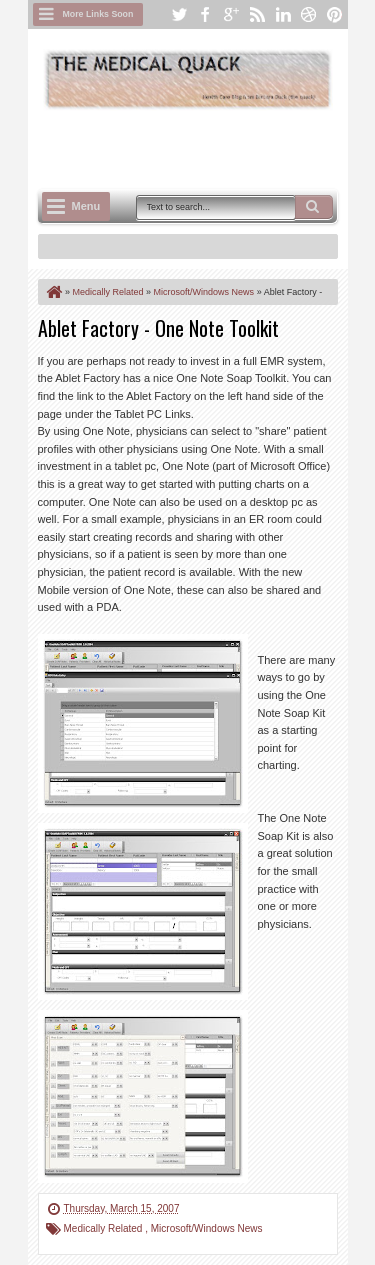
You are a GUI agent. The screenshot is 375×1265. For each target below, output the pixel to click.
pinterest (335, 14)
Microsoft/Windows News (207, 1228)
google (231, 14)
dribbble (309, 14)
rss (257, 14)
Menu (86, 206)
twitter (179, 14)
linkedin (283, 14)
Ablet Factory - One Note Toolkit (158, 328)
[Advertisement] (206, 147)
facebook (205, 14)
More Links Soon (98, 14)
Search (314, 207)
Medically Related (105, 1228)
